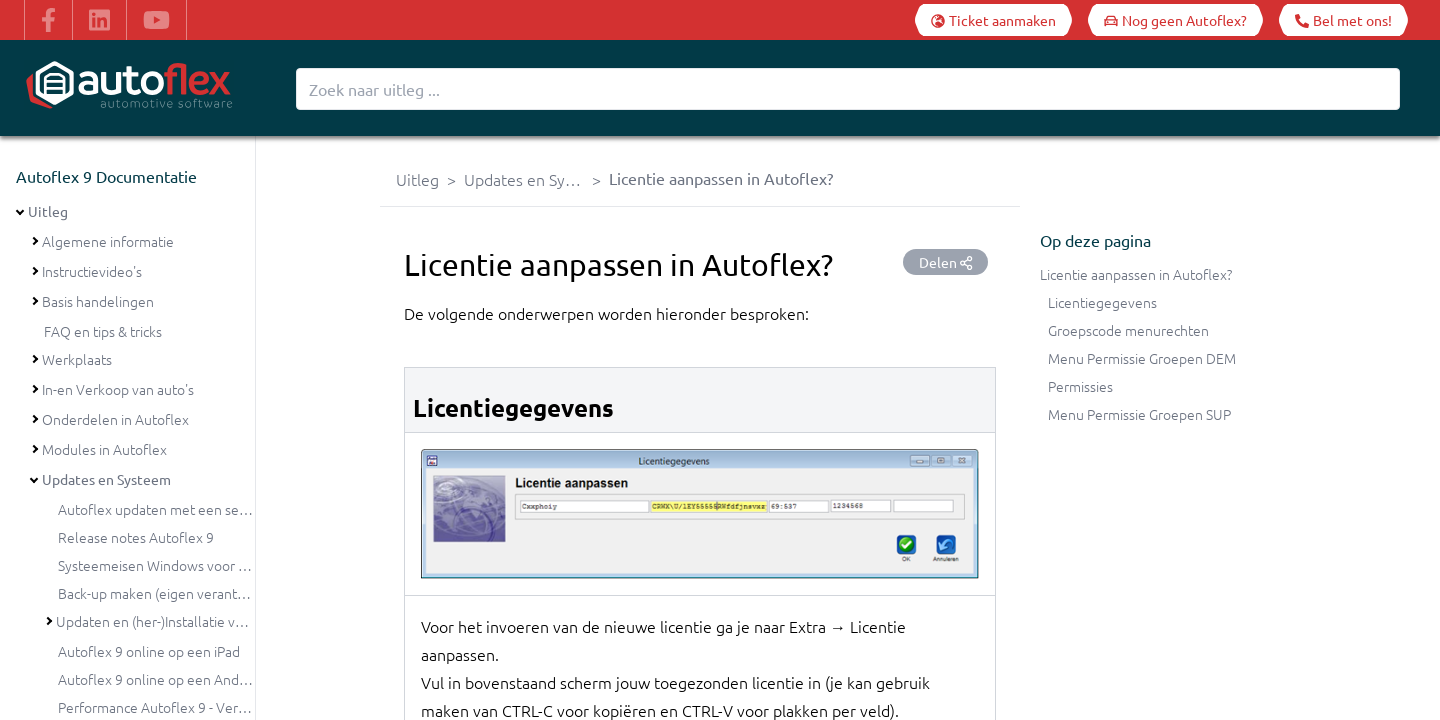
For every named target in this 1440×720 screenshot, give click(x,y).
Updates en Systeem (106, 479)
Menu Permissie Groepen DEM (1142, 358)
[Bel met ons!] (1343, 20)
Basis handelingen (98, 301)
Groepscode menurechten (1128, 330)
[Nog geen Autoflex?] (1175, 20)
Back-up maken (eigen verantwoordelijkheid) (195, 593)
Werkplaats (77, 359)
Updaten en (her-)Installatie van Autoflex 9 (187, 621)
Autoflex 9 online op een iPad (149, 651)
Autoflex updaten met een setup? (161, 509)
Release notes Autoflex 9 (136, 537)
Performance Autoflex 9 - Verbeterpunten (187, 707)
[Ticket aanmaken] (993, 20)
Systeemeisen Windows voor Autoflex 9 (180, 565)
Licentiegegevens (1102, 302)
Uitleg (48, 211)
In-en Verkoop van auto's (118, 389)
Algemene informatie (108, 241)
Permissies (1080, 386)
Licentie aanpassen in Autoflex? (1136, 274)
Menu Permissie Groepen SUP (1139, 414)
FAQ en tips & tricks (103, 331)
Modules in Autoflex (104, 449)
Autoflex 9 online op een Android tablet (180, 679)
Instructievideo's (92, 271)
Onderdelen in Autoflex (115, 419)
